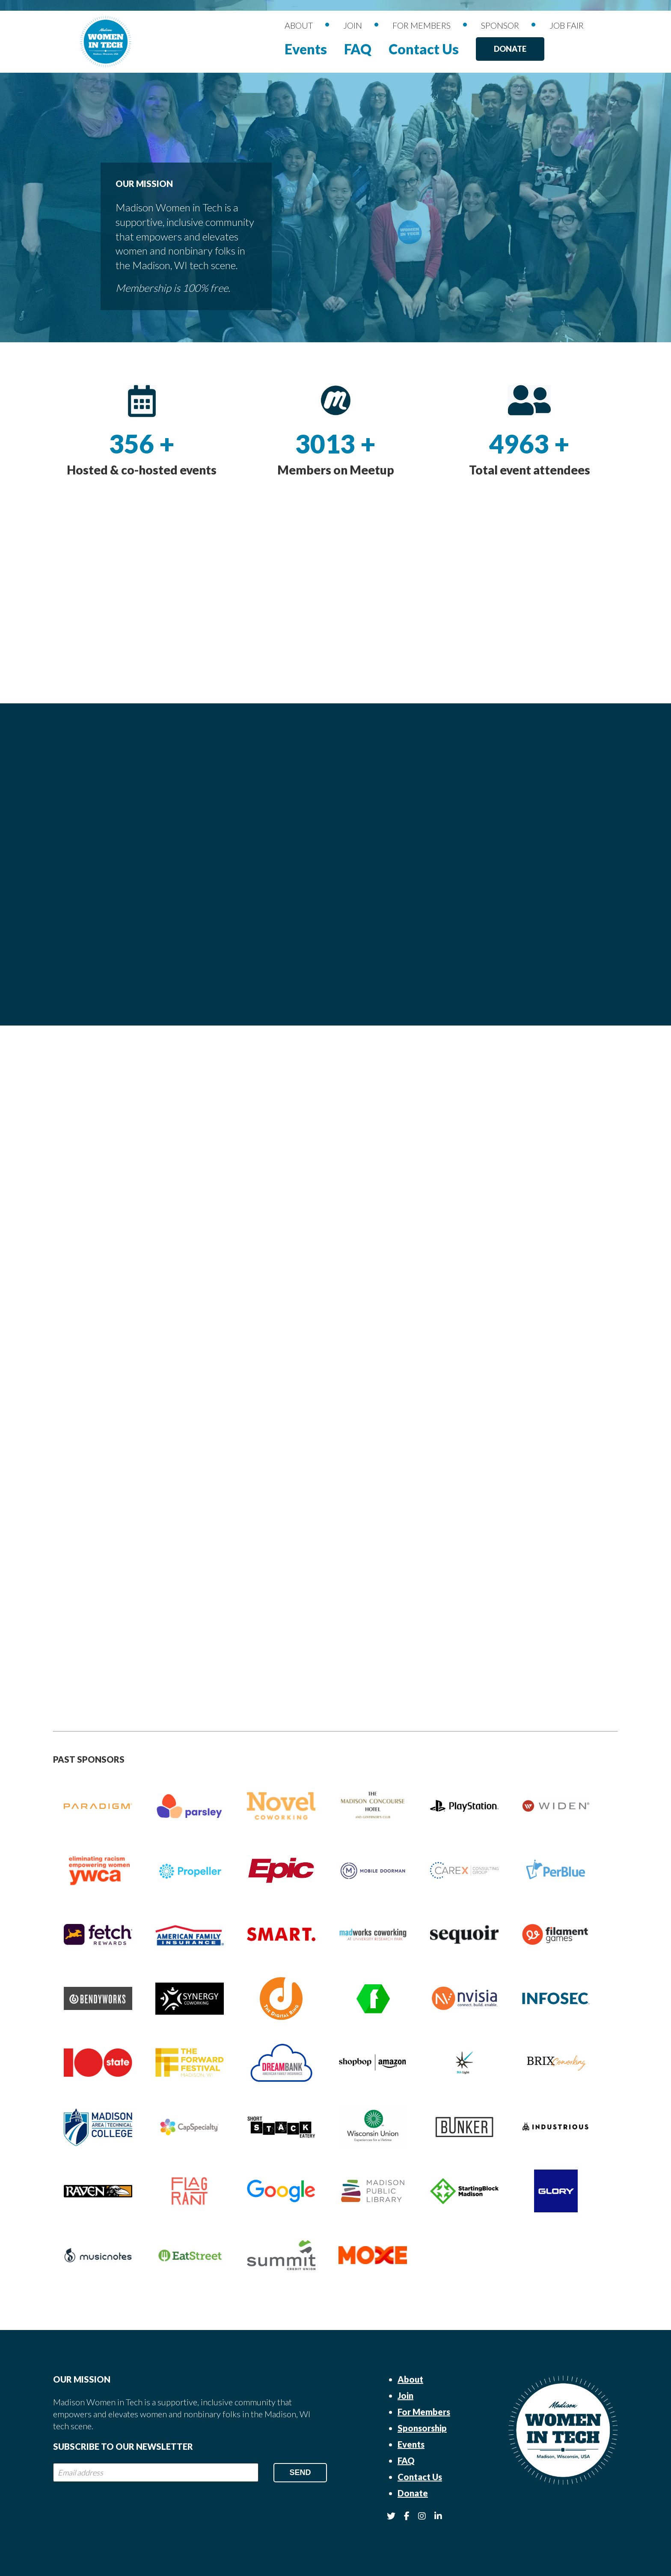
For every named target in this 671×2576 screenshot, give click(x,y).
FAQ (357, 49)
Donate (510, 48)
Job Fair (566, 25)
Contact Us (424, 49)
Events (306, 49)
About (299, 25)
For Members (421, 25)
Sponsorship (422, 2428)
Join (352, 25)
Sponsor (500, 25)
